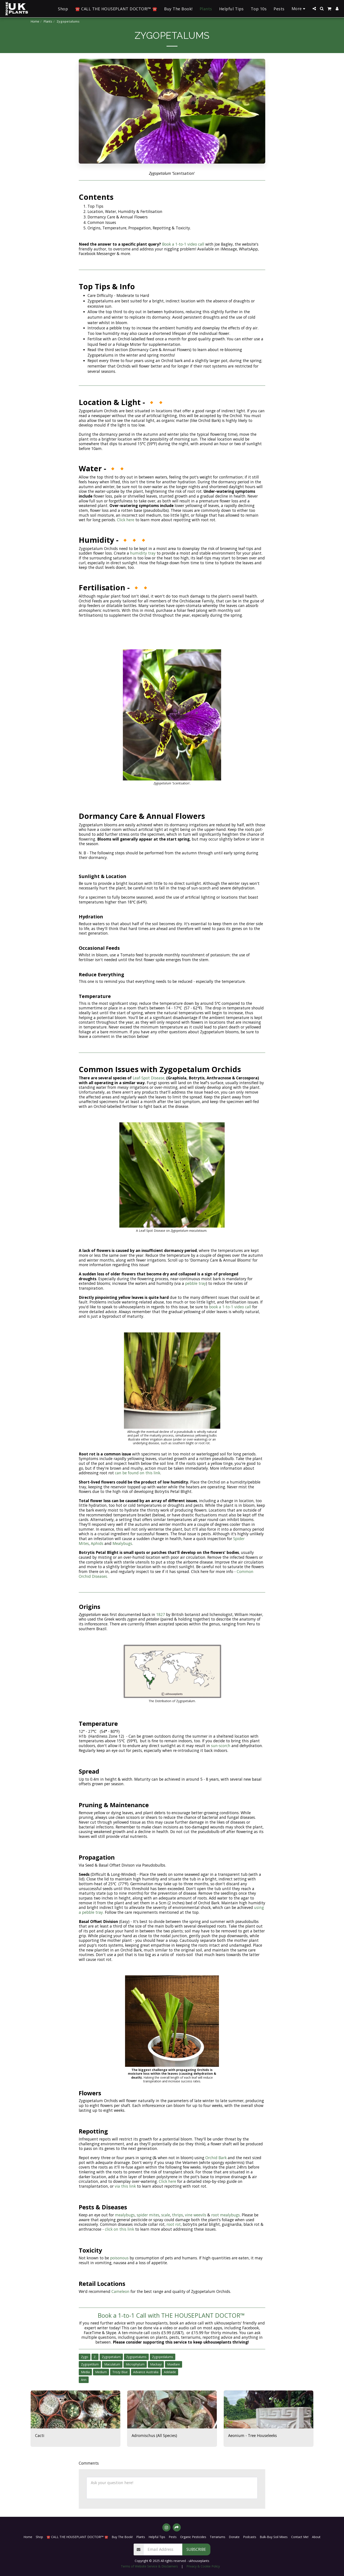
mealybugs (125, 2214)
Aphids (97, 1543)
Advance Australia (145, 2372)
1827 (160, 1614)
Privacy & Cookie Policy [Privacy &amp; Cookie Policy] (203, 2566)
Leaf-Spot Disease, (149, 1077)
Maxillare (173, 2364)
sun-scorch (220, 1745)
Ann (83, 2380)
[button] (314, 9)
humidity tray (143, 553)
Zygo (84, 2357)
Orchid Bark (216, 2157)
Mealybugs (122, 1543)
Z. (95, 2357)
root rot (174, 2224)
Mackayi (156, 2364)
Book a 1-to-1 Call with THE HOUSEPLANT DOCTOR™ (172, 2315)
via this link (125, 2186)
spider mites (148, 2214)
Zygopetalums (136, 2357)
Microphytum (135, 2364)
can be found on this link (137, 1472)
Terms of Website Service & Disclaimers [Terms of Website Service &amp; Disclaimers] (149, 2566)
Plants (47, 21)
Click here (125, 519)
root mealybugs (225, 2214)
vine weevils (195, 2214)
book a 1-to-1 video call (230, 1306)
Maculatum (112, 2364)
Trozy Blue (120, 2372)
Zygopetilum (90, 2364)
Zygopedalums (162, 2357)
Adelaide (170, 2372)
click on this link (119, 2229)
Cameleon (120, 2291)
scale (165, 2214)
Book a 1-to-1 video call (183, 244)
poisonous (119, 2257)
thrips (177, 2214)
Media (85, 2372)
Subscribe (196, 2549)
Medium (101, 2372)
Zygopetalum (111, 2357)
